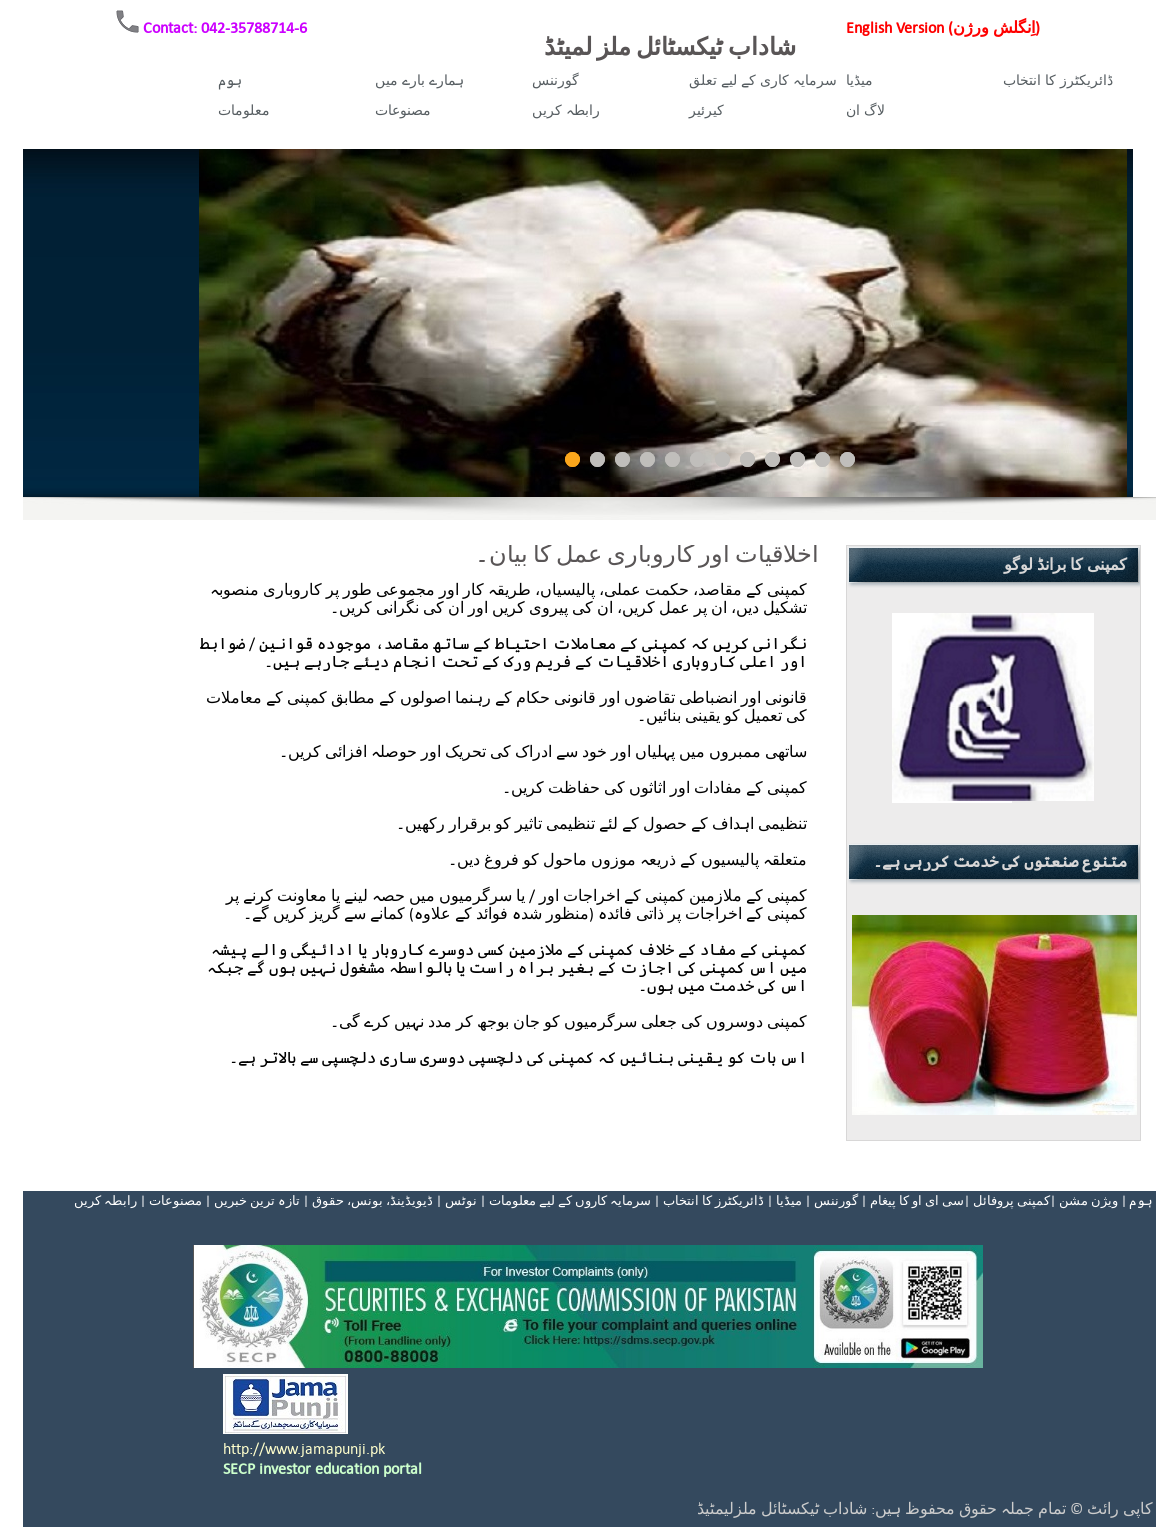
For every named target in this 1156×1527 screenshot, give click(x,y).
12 (847, 459)
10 (797, 459)
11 (822, 459)
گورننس (555, 80)
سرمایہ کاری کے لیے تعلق (763, 80)
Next (1115, 323)
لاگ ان (865, 110)
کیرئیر (706, 110)
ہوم (230, 80)
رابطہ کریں (566, 110)
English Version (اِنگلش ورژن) (943, 27)
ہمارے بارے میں (419, 80)
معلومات (244, 110)
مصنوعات (403, 110)
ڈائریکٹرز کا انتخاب (1058, 80)
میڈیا (859, 80)
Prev (225, 323)
